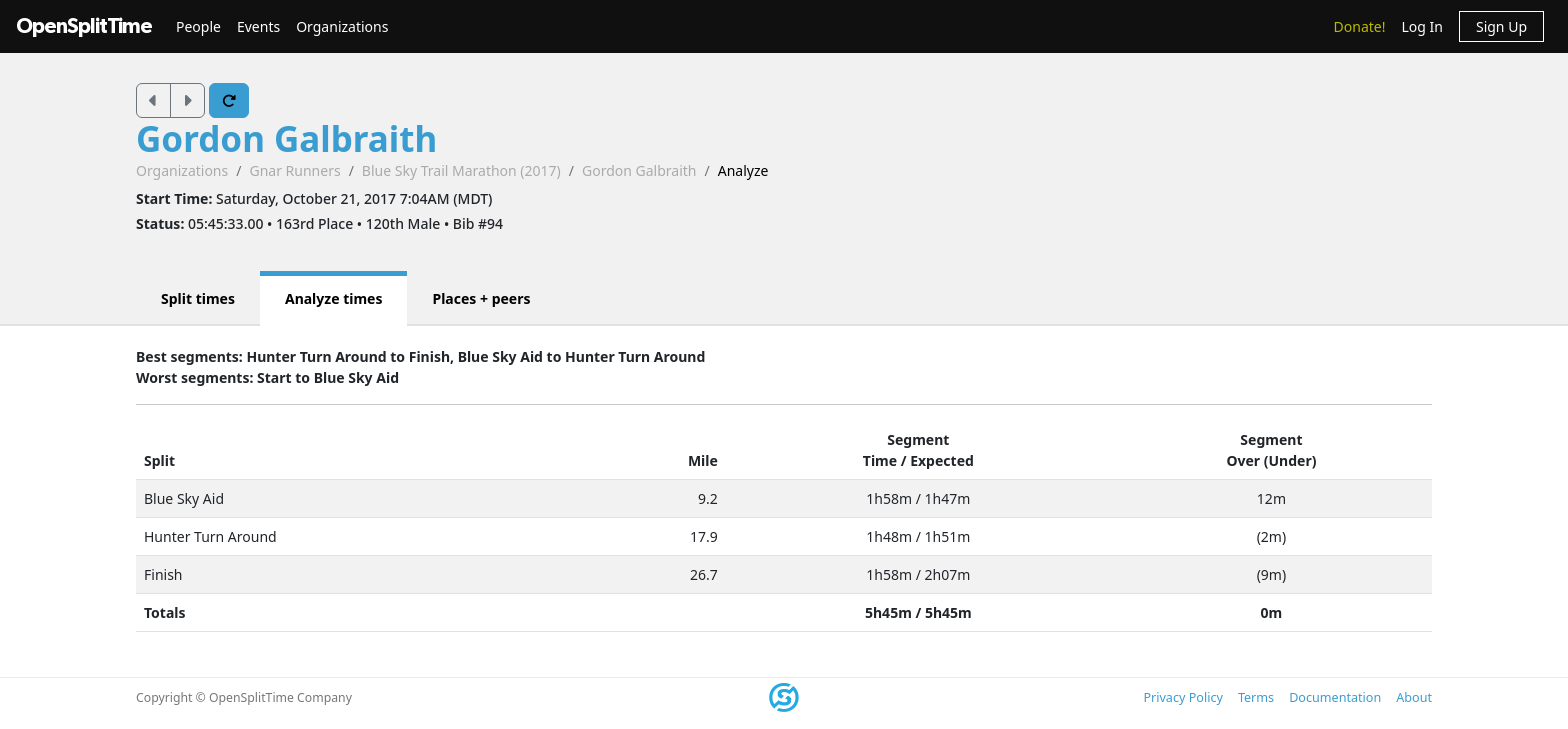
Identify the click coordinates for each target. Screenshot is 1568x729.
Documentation (1335, 697)
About (1414, 697)
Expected (942, 460)
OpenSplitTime (84, 26)
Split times (198, 298)
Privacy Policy (1182, 697)
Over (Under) (1271, 460)
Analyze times (334, 298)
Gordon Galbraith (286, 138)
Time (880, 460)
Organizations (342, 26)
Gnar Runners (294, 170)
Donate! (1360, 26)
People (198, 26)
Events (258, 26)
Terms (1256, 697)
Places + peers (481, 298)
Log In (1421, 26)
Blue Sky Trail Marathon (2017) (461, 170)
